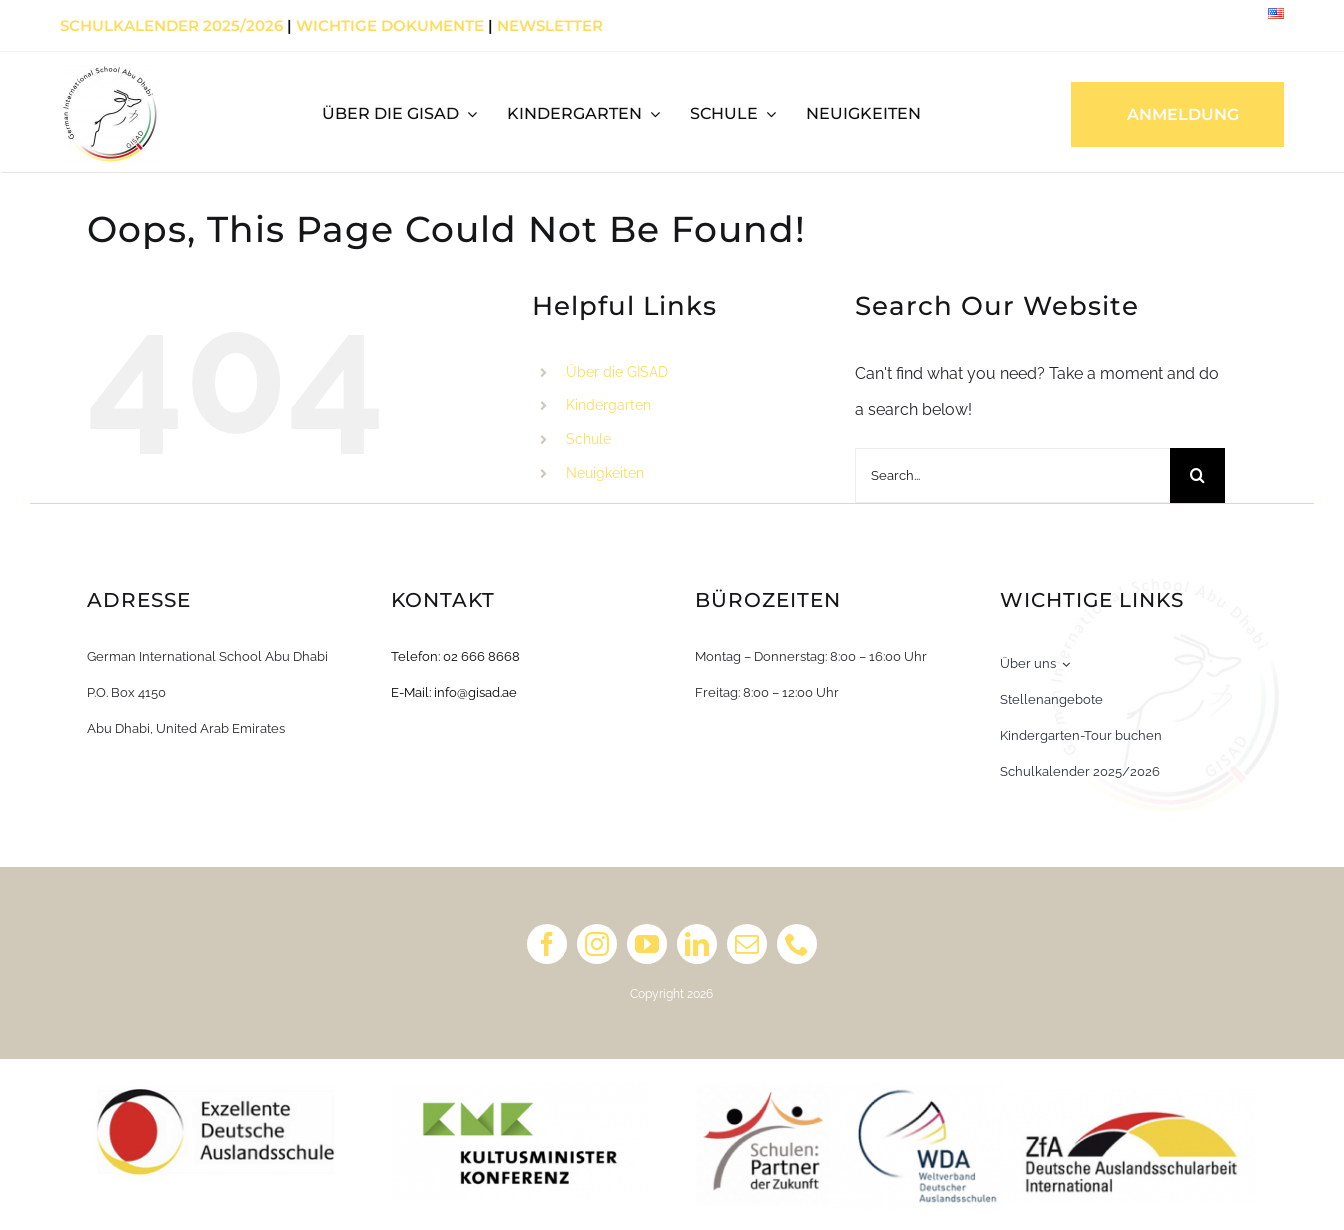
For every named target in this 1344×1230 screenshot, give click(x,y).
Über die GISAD (617, 372)
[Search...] (1012, 475)
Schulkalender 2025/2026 (171, 25)
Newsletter (550, 25)
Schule (588, 439)
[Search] (1197, 475)
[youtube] (647, 944)
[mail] (747, 944)
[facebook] (547, 944)
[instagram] (597, 944)
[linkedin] (697, 944)
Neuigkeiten (605, 473)
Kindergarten (608, 405)
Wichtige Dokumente (390, 25)
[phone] (797, 944)
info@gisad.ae (475, 692)
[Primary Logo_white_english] (110, 71)
